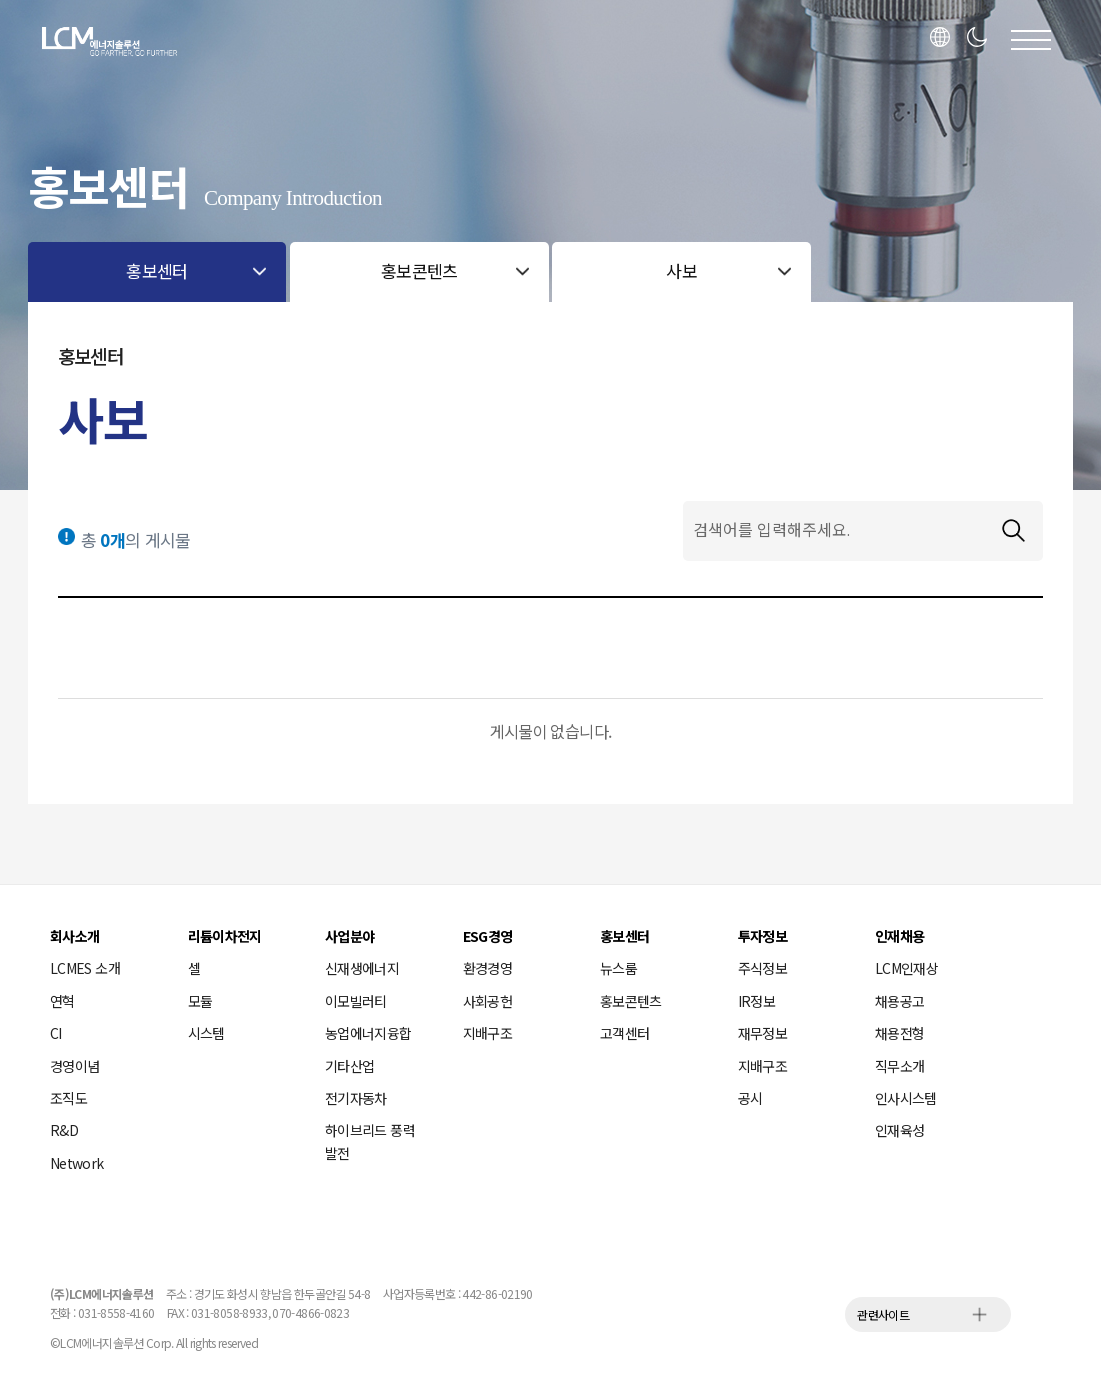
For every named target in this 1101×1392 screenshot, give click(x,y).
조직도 (68, 1098)
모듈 (200, 1001)
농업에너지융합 (368, 1033)
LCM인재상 (906, 968)
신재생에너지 (362, 968)
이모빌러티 (356, 1001)
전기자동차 (356, 1098)
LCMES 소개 (85, 968)
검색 (1013, 531)
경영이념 (74, 1066)
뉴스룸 (618, 968)
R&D (64, 1130)
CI (56, 1033)
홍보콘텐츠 (631, 1001)
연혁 (62, 1001)
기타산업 (349, 1066)
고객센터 (624, 1033)
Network (77, 1163)
